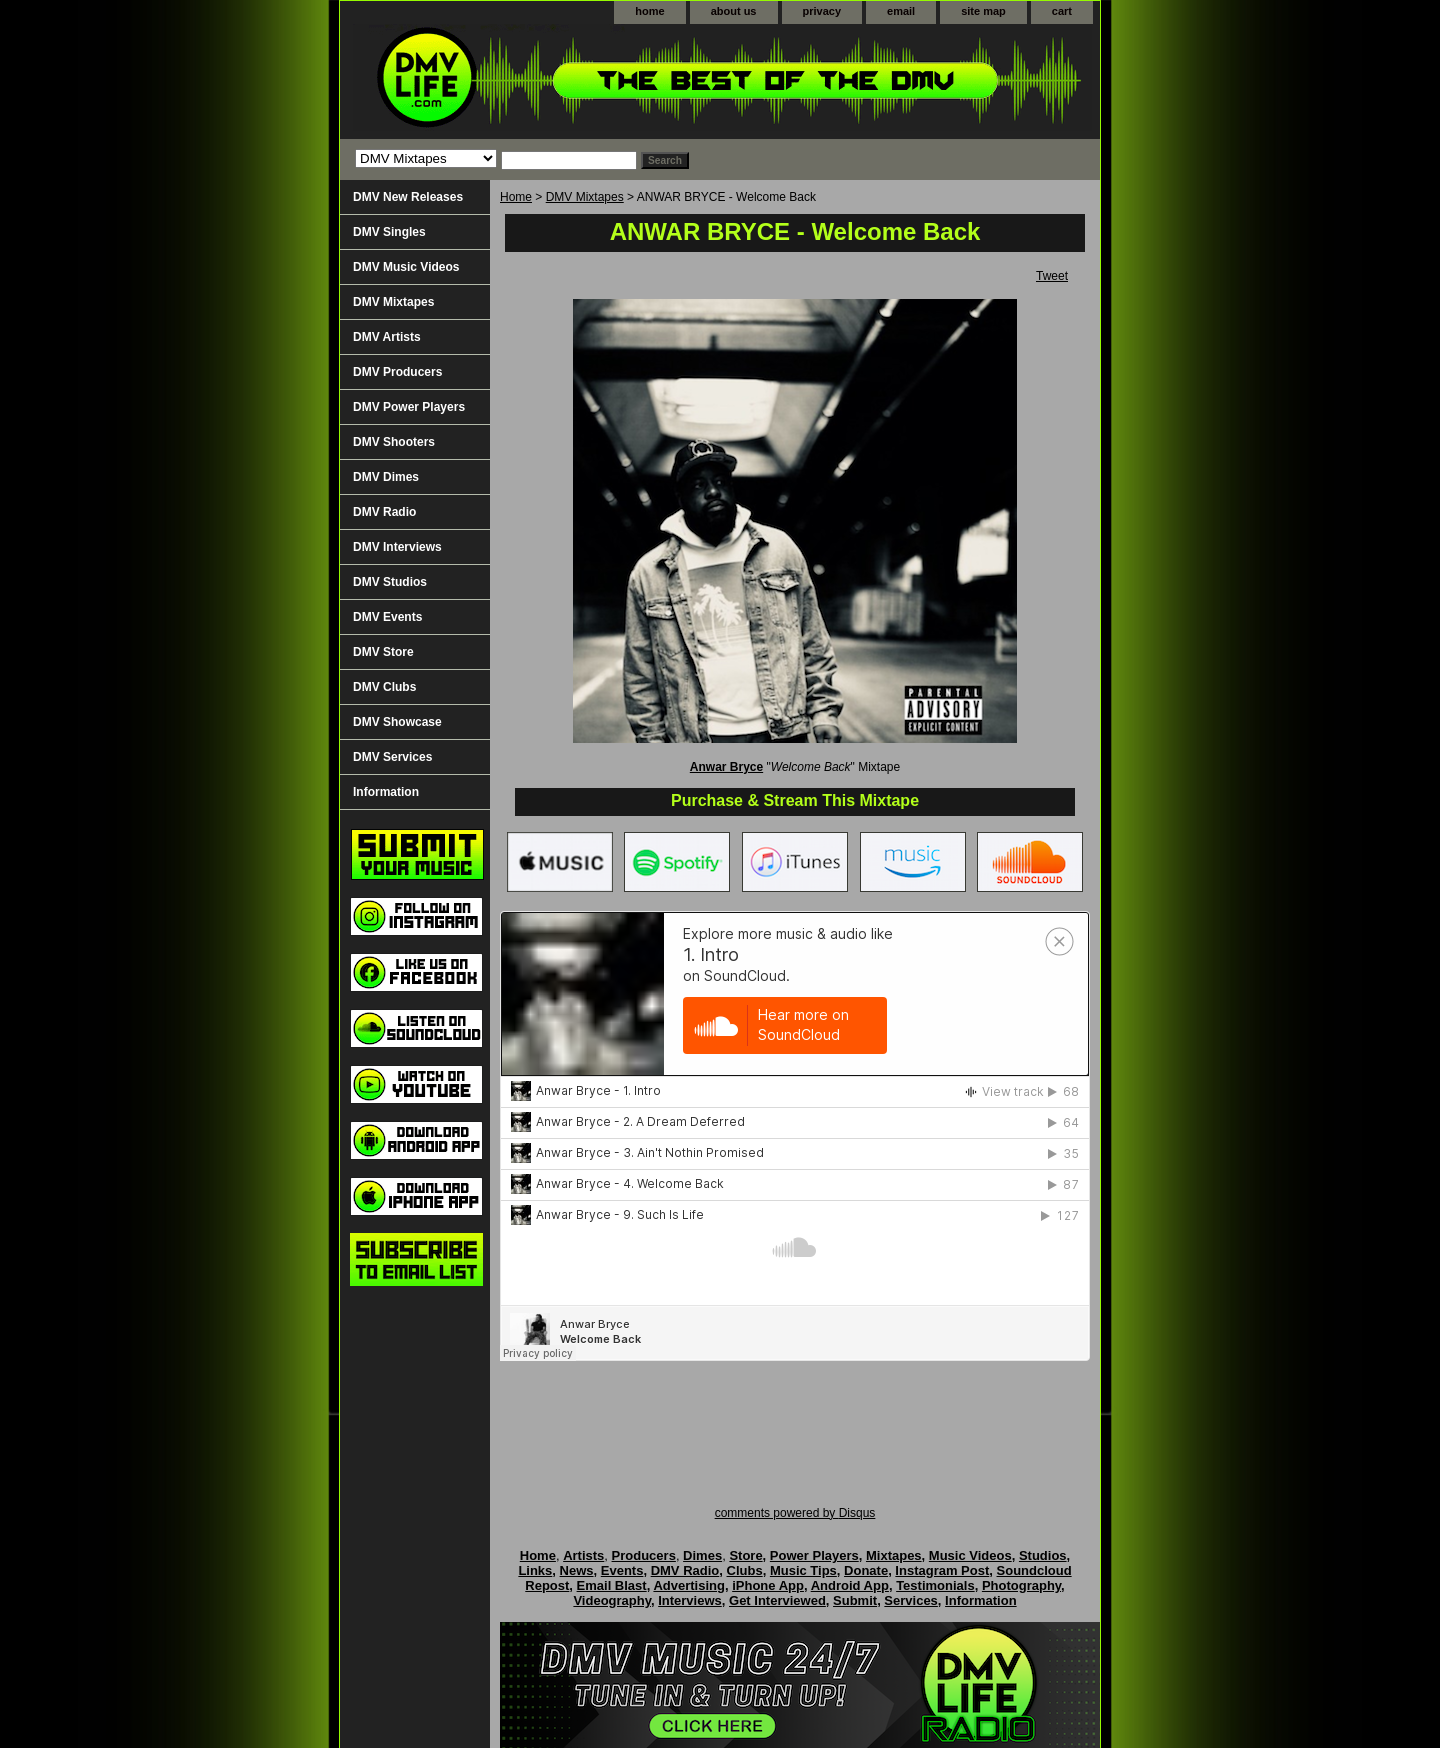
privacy (822, 11)
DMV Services (392, 757)
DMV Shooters (394, 442)
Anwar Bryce (726, 767)
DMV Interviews (397, 547)
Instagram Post (942, 1570)
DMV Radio (384, 512)
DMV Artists (387, 337)
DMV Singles (389, 232)
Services (911, 1600)
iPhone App (768, 1585)
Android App (850, 1585)
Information (386, 792)
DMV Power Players (409, 407)
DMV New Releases (408, 197)
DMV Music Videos (406, 267)
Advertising (689, 1585)
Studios (1043, 1555)
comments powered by (795, 1513)
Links (535, 1570)
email (901, 11)
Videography (612, 1600)
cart (1062, 11)
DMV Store (383, 652)
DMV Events (387, 617)
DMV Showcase (397, 722)
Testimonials (935, 1585)
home (649, 11)
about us (734, 11)
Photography (1021, 1585)
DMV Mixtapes (585, 197)
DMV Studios (390, 582)
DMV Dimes (386, 477)
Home (516, 197)
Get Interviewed (777, 1600)
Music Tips (803, 1570)
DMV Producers (397, 372)
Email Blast (612, 1585)
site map (983, 11)
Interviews (690, 1600)
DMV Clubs (384, 687)
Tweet (1052, 276)
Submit (855, 1600)
